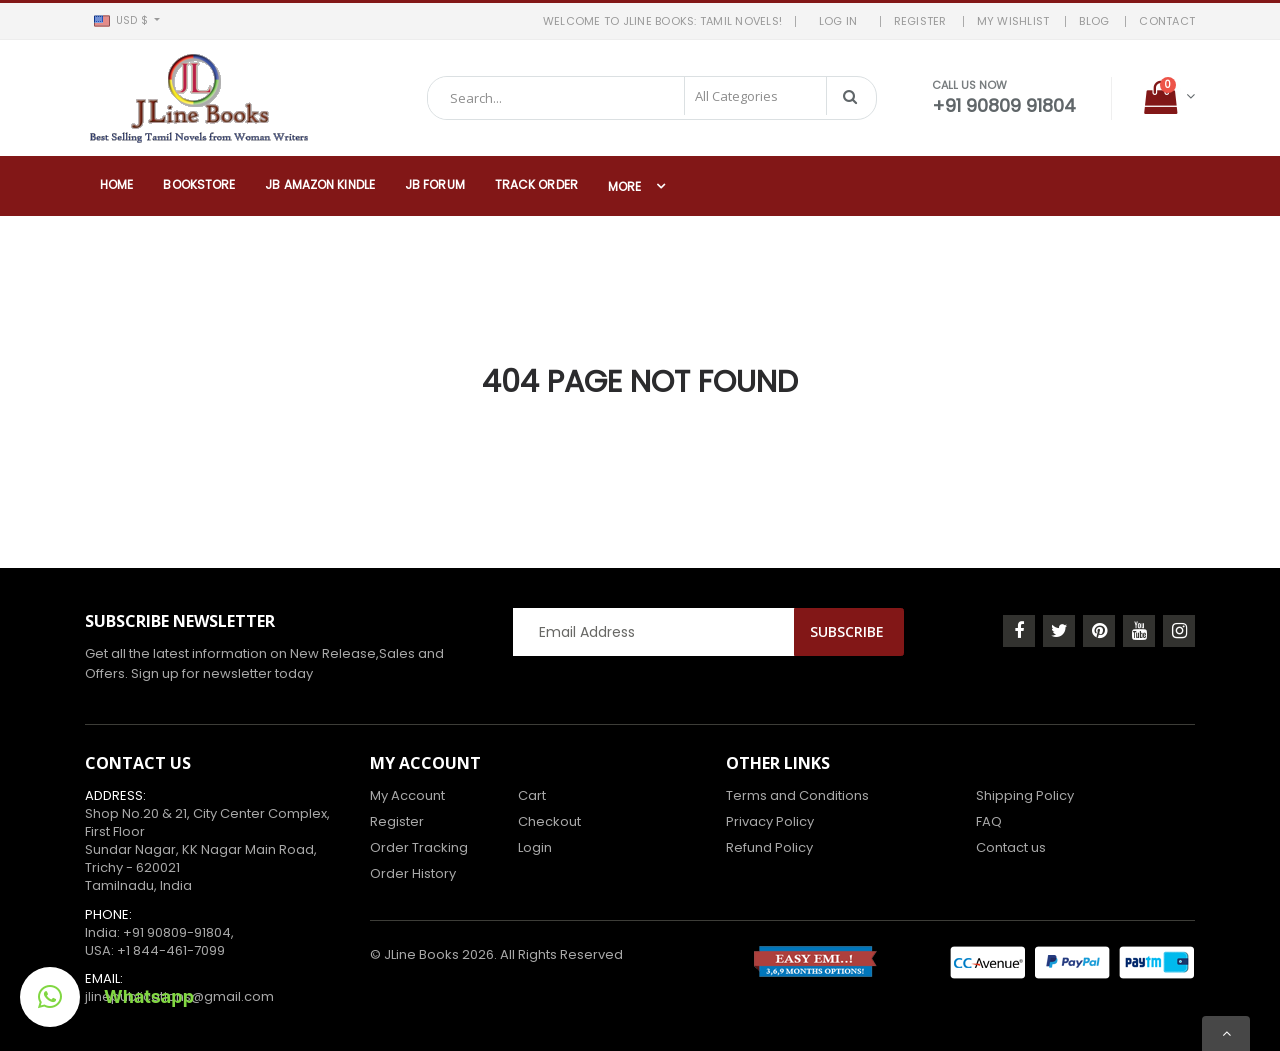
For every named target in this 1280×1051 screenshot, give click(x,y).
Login (535, 847)
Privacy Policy (770, 821)
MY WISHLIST (1013, 21)
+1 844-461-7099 (171, 950)
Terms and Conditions (797, 795)
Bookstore (199, 184)
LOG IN (844, 21)
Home (116, 184)
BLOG (1094, 21)
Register (397, 821)
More (624, 186)
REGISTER (920, 21)
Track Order (536, 184)
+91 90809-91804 (177, 932)
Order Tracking (419, 847)
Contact (1167, 21)
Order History (413, 873)
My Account (407, 795)
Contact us (1011, 847)
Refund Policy (769, 847)
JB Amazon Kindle (320, 184)
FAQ (989, 821)
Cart (532, 795)
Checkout (549, 821)
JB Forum (435, 184)
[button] (126, 21)
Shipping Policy (1025, 795)
